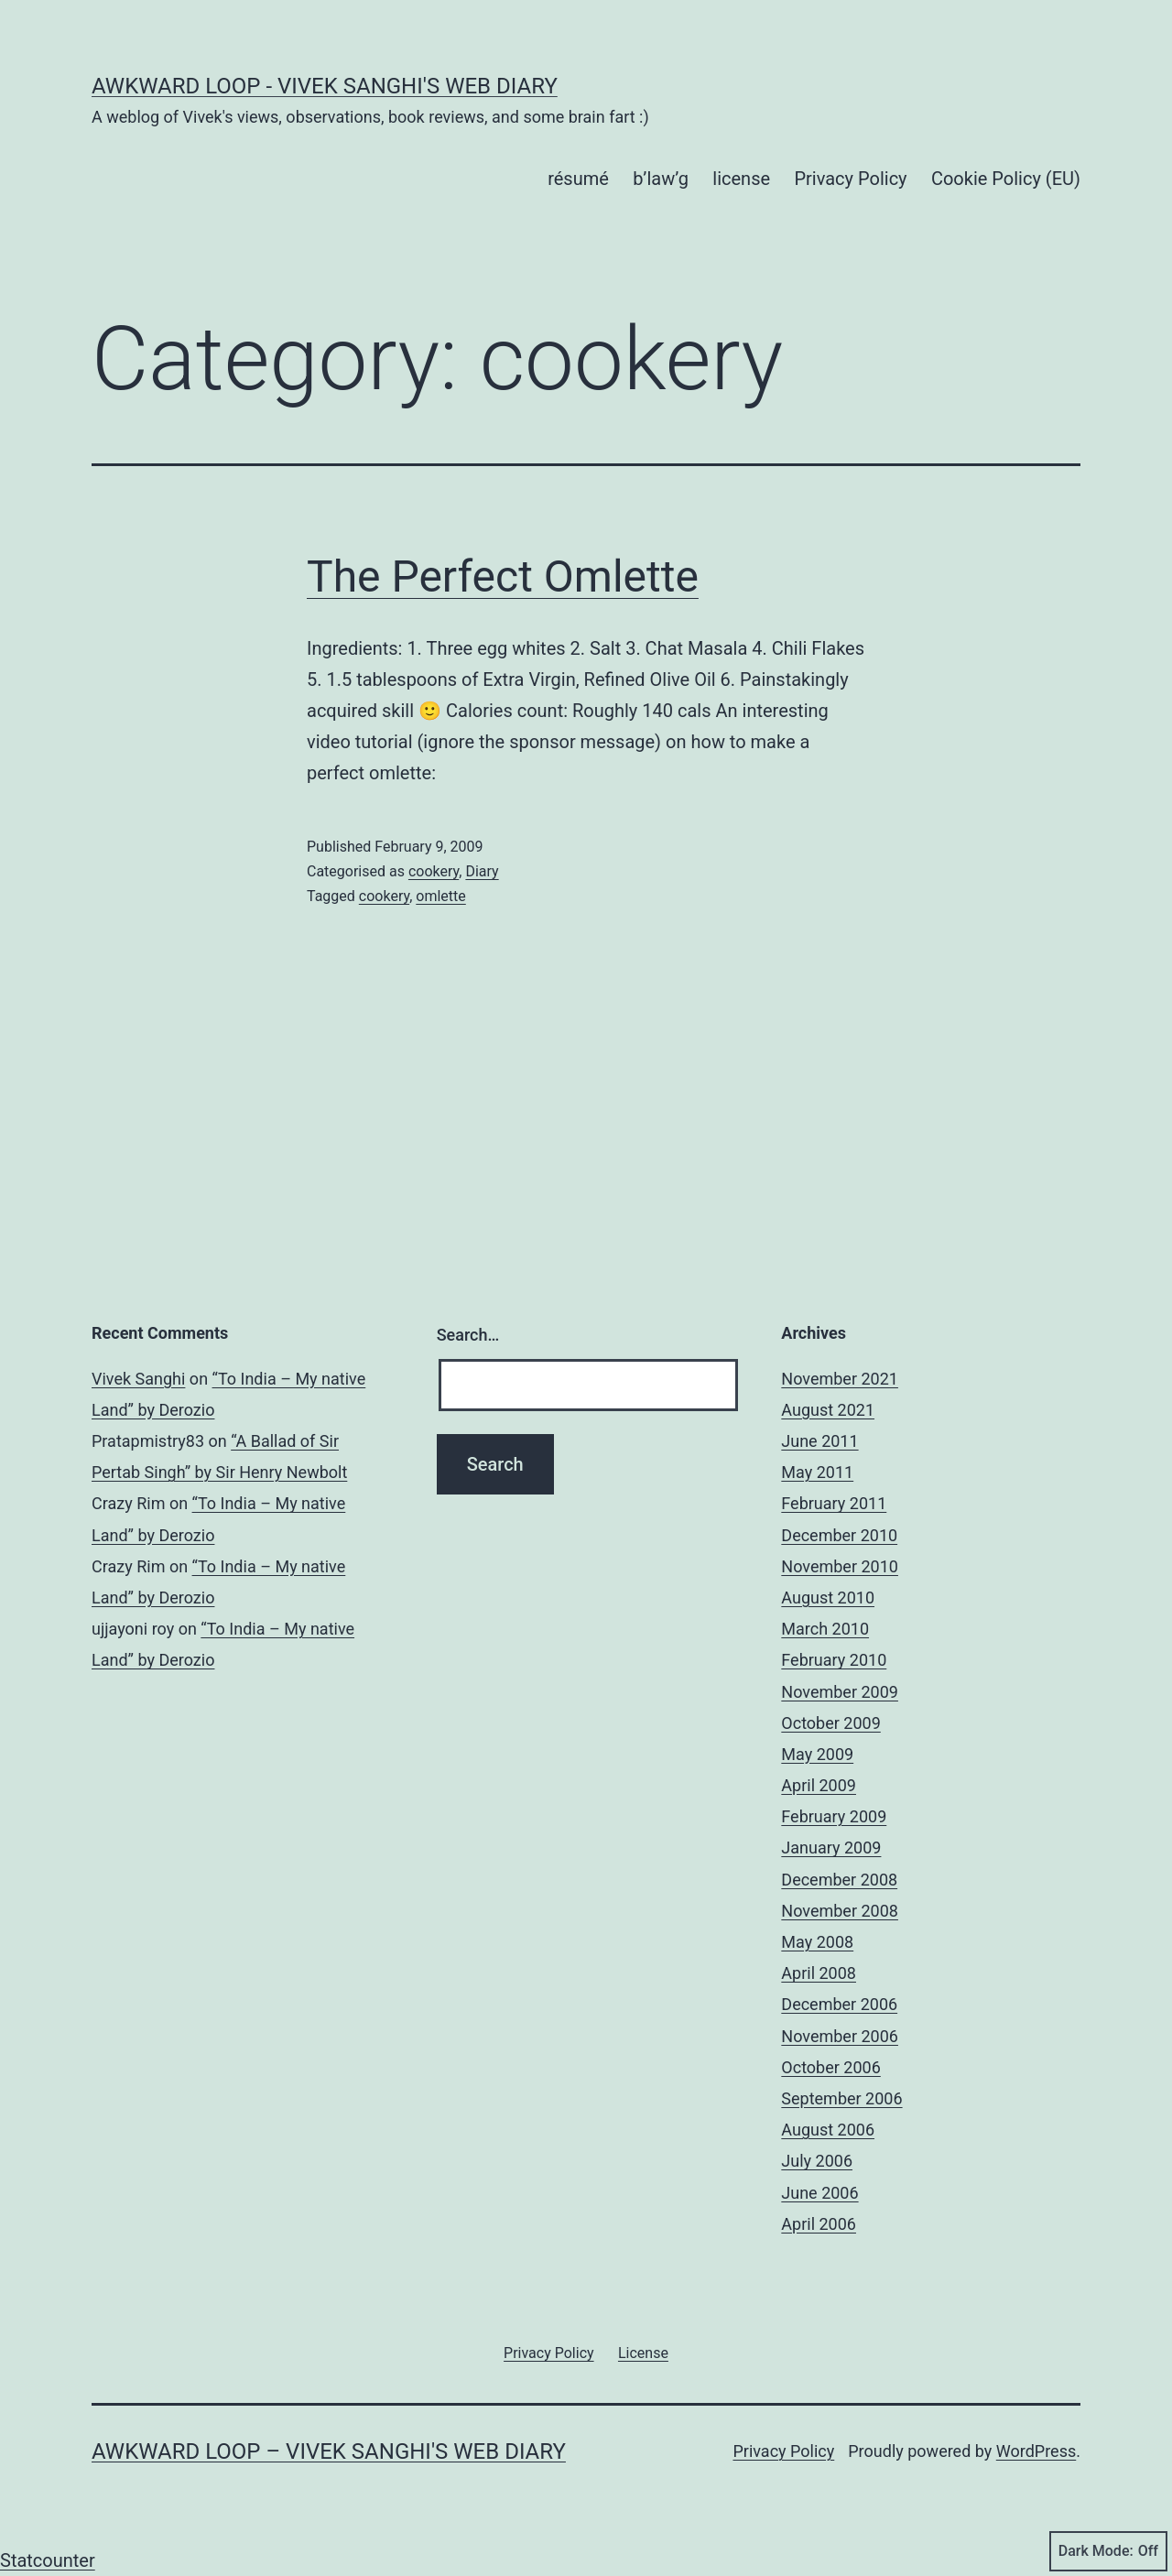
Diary (481, 871)
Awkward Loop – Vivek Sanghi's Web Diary (329, 2451)
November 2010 (839, 1566)
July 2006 (816, 2160)
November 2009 (839, 1691)
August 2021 (827, 1409)
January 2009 (831, 1847)
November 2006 (839, 2036)
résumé (578, 179)
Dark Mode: (1108, 2551)
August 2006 (827, 2129)
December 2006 (839, 2004)
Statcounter (47, 2560)
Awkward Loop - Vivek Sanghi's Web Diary (325, 86)
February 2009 (833, 1816)
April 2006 (818, 2224)
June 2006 (819, 2192)
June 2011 (819, 1441)
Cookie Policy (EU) (1005, 179)
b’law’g (661, 179)
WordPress (1036, 2451)
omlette (440, 896)
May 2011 (817, 1472)
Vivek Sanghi (138, 1378)
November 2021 (839, 1378)
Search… (468, 1334)
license (741, 179)
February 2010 (833, 1659)
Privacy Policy (850, 179)
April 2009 (818, 1785)
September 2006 (841, 2098)
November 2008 (839, 1910)
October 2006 (830, 2067)
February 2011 (833, 1503)
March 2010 (825, 1628)
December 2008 (839, 1879)
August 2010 (827, 1597)
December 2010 (839, 1535)
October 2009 (830, 1723)
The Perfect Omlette (503, 576)
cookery (433, 871)
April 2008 (818, 1973)
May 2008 (817, 1941)
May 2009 (817, 1754)
